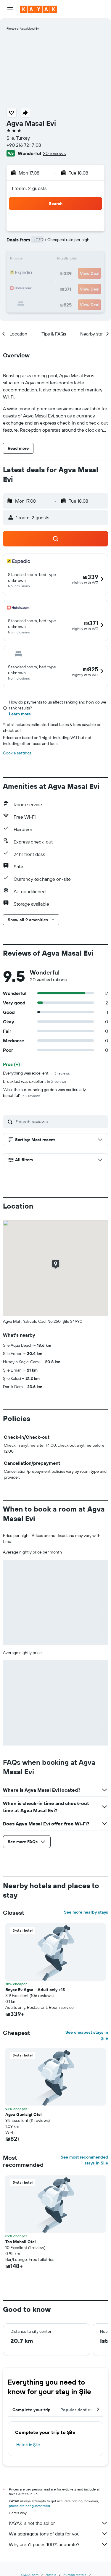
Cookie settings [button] (17, 753)
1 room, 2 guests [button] (29, 188)
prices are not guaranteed (29, 2506)
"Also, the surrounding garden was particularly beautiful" (44, 1092)
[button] (10, 9)
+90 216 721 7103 (24, 145)
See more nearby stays (86, 1912)
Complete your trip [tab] (31, 2409)
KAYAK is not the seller (58, 2523)
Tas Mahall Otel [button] (20, 2241)
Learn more (20, 714)
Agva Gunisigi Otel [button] (23, 2114)
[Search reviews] (60, 1121)
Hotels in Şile (28, 2444)
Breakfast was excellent (34, 1081)
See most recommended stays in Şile (84, 2160)
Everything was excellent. (36, 1073)
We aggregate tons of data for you (58, 2533)
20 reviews (54, 153)
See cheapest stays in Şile (86, 2035)
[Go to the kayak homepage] (38, 9)
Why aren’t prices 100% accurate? (58, 2544)
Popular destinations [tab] (81, 2409)
